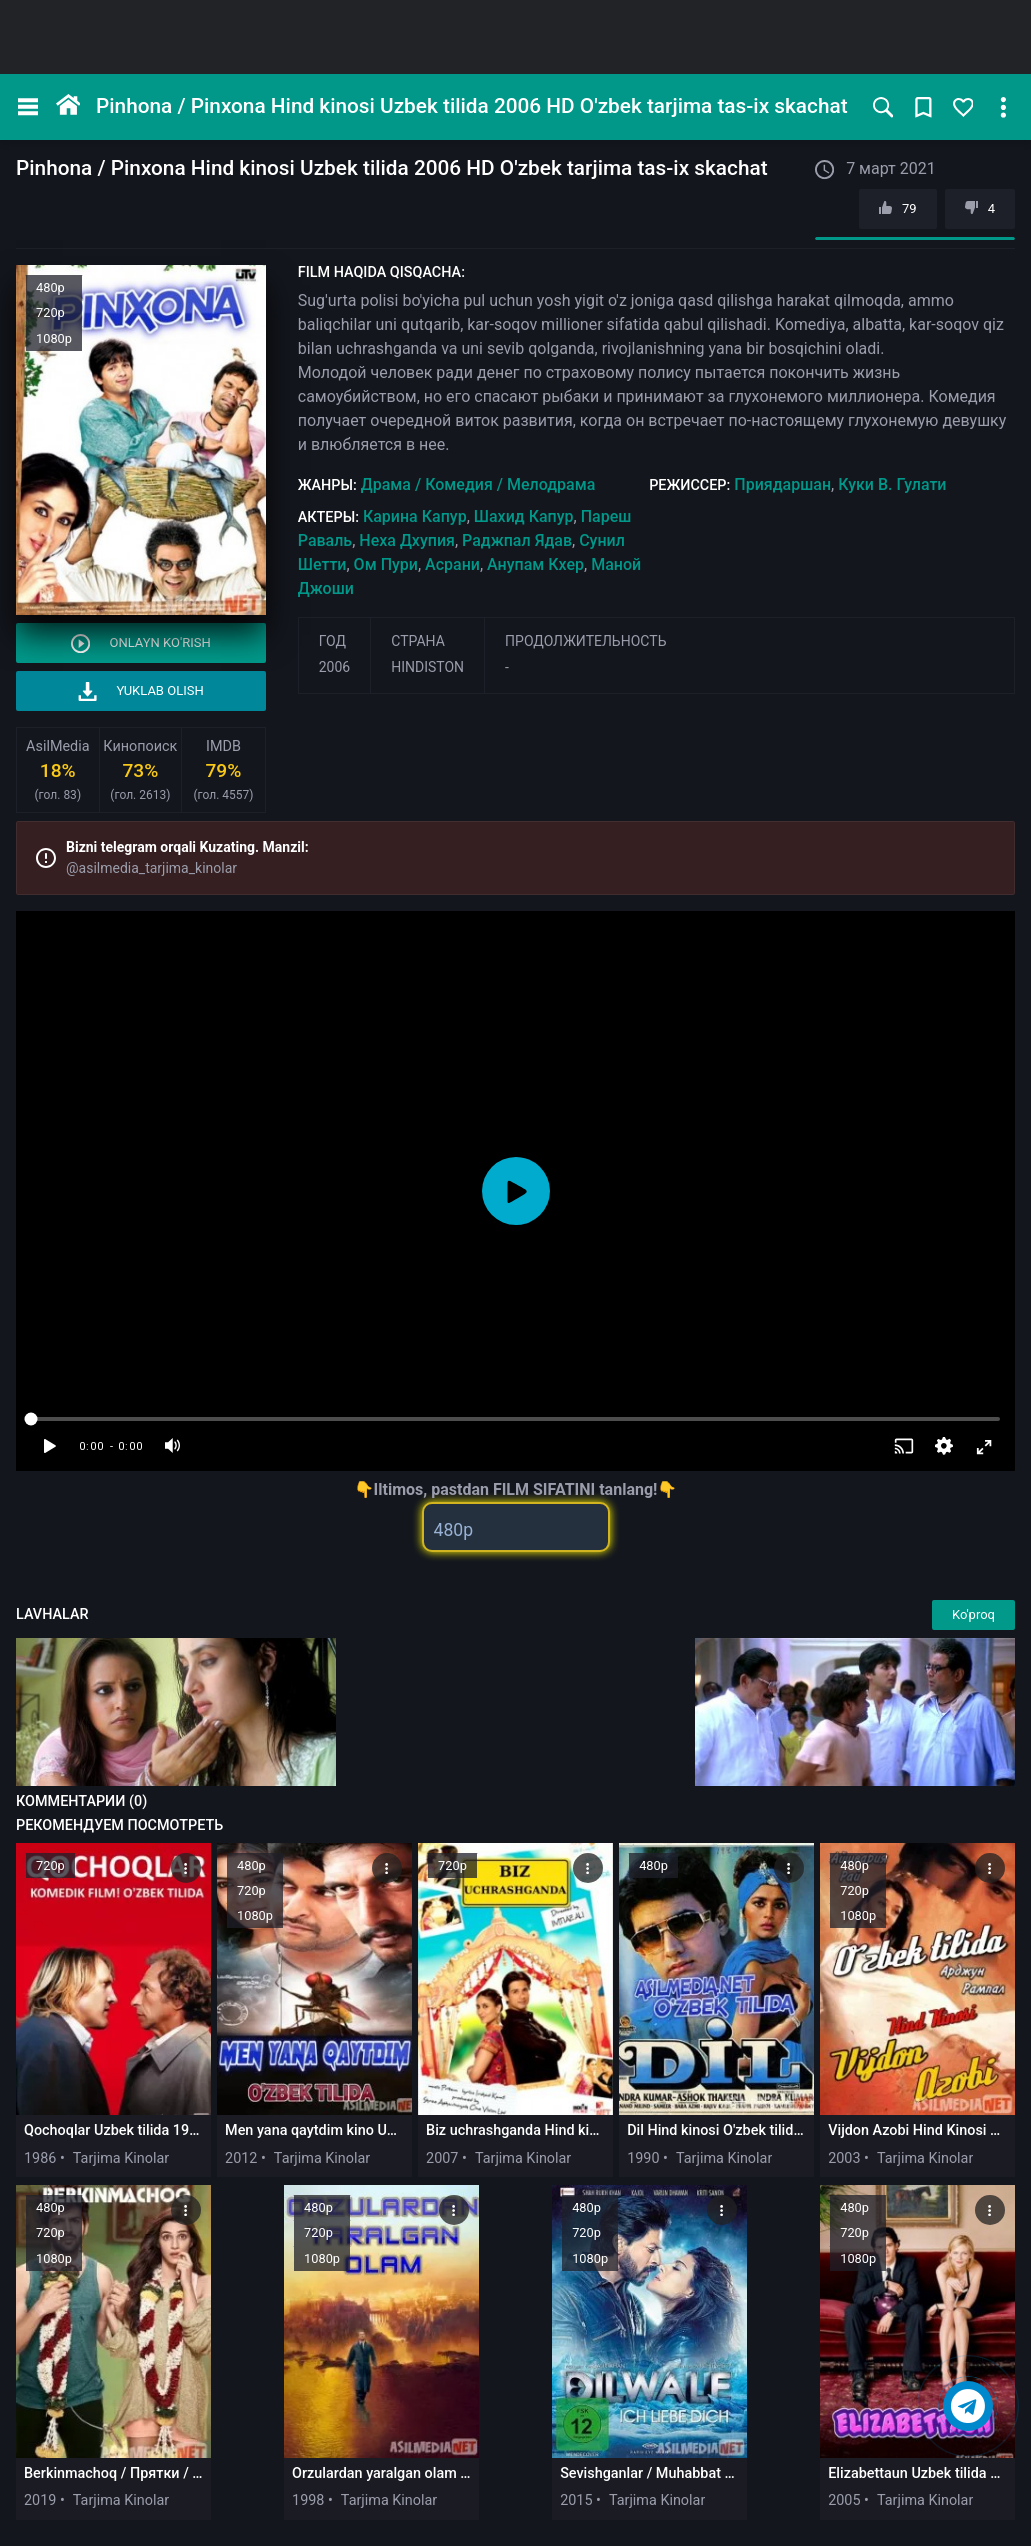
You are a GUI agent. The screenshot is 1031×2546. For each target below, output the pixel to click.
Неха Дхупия (407, 540)
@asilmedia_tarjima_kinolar (151, 868)
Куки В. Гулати (892, 484)
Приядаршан (782, 484)
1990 (643, 2158)
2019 (40, 2500)
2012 (241, 2158)
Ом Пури (386, 564)
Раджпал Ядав (517, 540)
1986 (40, 2158)
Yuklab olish (141, 691)
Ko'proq (973, 1614)
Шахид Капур (524, 516)
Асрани (452, 564)
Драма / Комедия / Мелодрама (478, 484)
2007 (442, 2158)
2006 (334, 667)
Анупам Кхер (535, 564)
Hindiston (427, 667)
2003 (844, 2158)
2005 (844, 2500)
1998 (308, 2500)
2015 (576, 2500)
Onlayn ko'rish (141, 643)
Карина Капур (415, 516)
